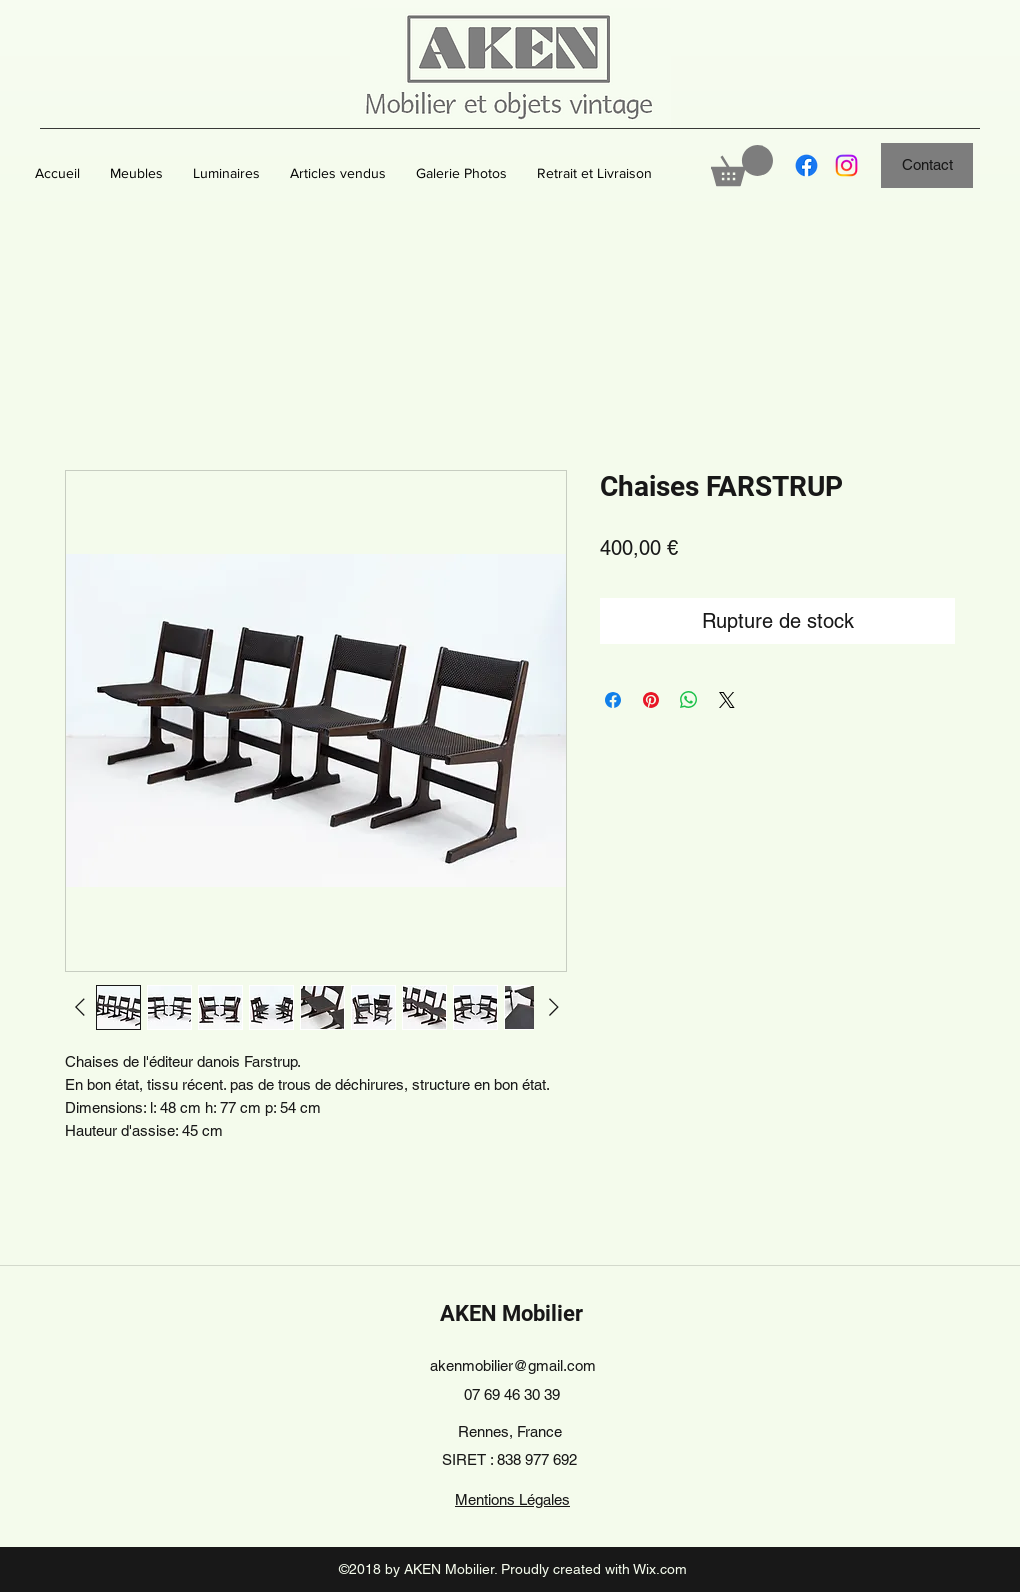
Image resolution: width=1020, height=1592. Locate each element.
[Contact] (927, 165)
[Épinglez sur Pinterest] (651, 700)
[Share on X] (727, 700)
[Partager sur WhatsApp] (689, 700)
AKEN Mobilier (511, 1313)
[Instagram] (846, 165)
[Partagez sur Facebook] (613, 700)
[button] (136, 173)
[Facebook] (806, 165)
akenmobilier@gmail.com (513, 1365)
